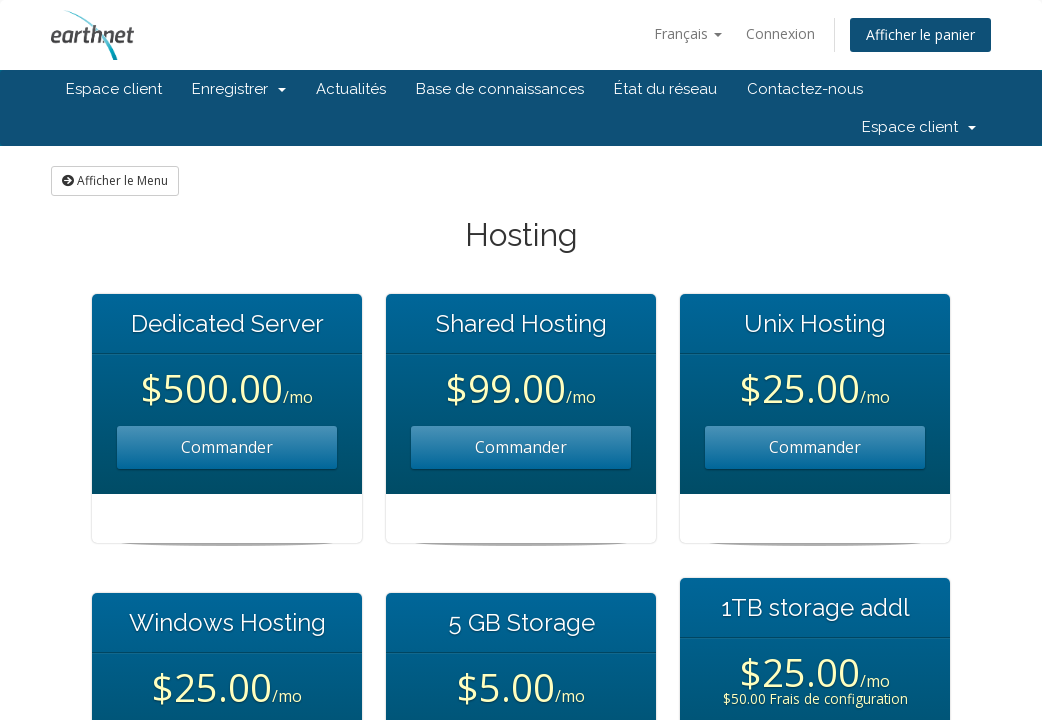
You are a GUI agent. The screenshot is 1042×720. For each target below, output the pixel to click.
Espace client (114, 89)
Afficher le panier (920, 34)
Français (688, 33)
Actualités (351, 89)
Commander (227, 447)
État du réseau (665, 89)
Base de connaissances (500, 89)
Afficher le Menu (115, 180)
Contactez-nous (805, 89)
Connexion (780, 33)
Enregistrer (239, 89)
